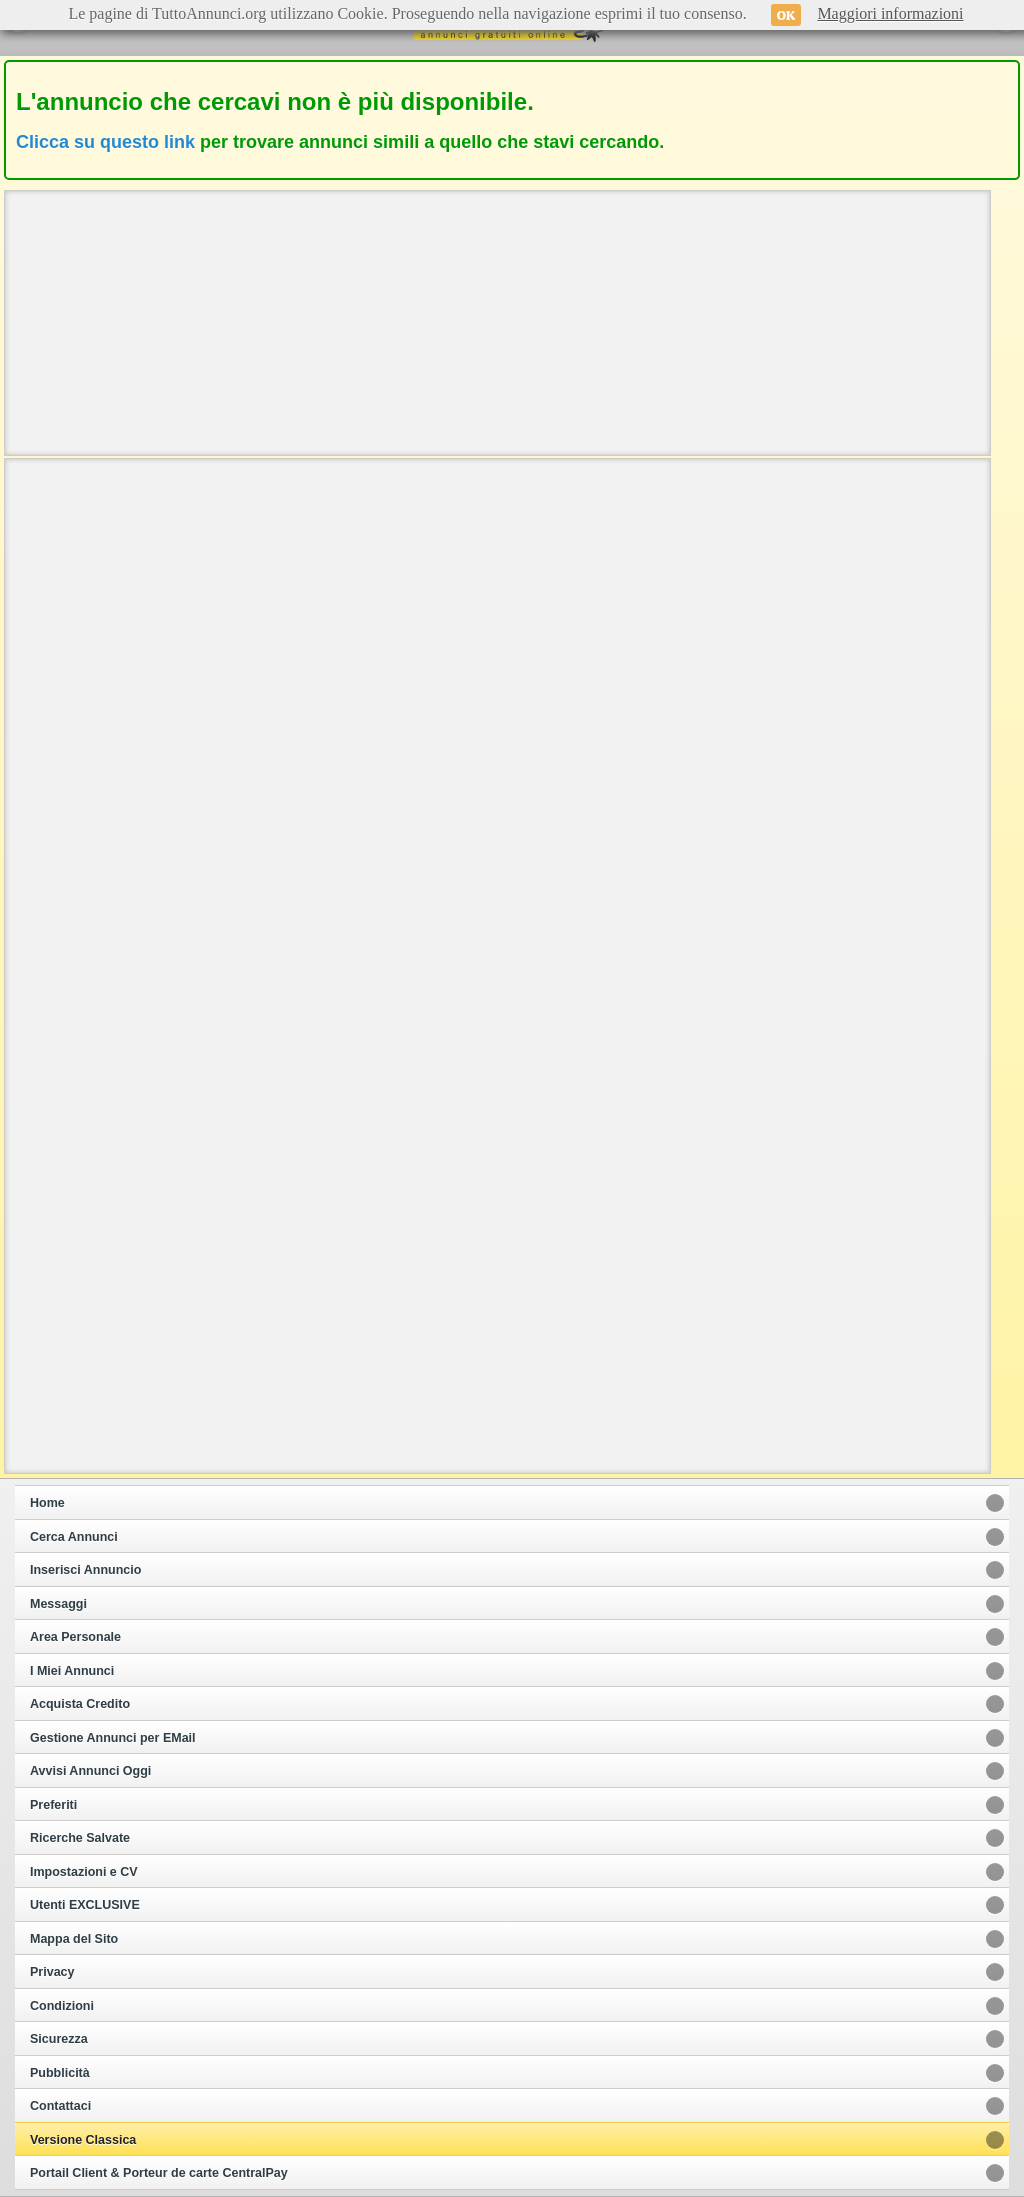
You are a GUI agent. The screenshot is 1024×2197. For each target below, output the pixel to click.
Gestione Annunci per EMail (113, 1738)
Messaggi (58, 1604)
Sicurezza (59, 2039)
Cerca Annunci (74, 1537)
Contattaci (60, 2106)
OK (786, 15)
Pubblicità (60, 2073)
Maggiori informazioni (890, 13)
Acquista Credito (80, 1704)
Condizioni (62, 2006)
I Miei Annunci (72, 1671)
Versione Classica (83, 2140)
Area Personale (75, 1637)
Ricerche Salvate (80, 1838)
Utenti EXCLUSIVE (85, 1905)
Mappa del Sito (74, 1939)
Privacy (52, 1972)
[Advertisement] (498, 321)
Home (47, 1503)
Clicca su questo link (105, 142)
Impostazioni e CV (84, 1872)
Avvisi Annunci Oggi (90, 1771)
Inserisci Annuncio (85, 1570)
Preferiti (53, 1805)
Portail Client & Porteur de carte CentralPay (159, 2173)
